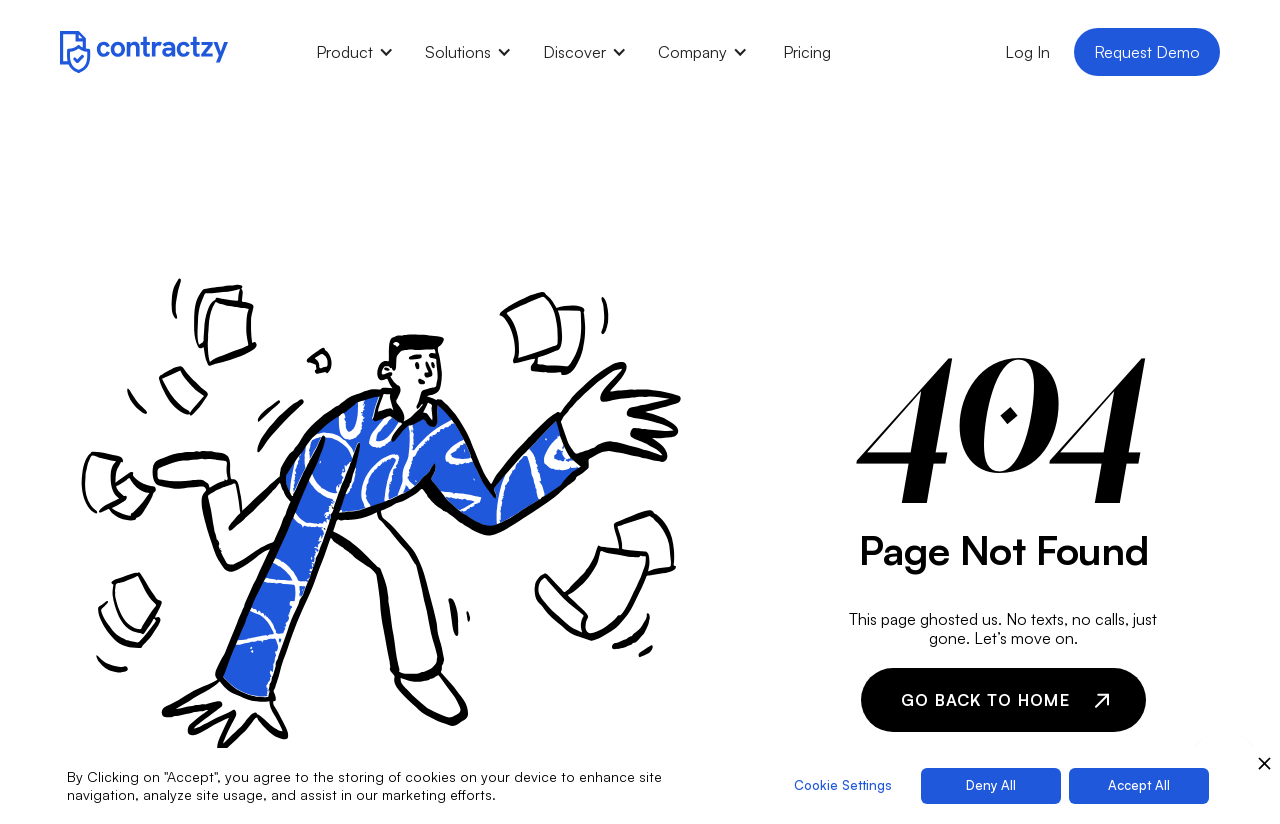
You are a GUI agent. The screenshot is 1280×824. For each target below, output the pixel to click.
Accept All (1139, 785)
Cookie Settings (843, 785)
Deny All (991, 785)
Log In (1027, 52)
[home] (144, 51)
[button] (354, 52)
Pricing (807, 52)
